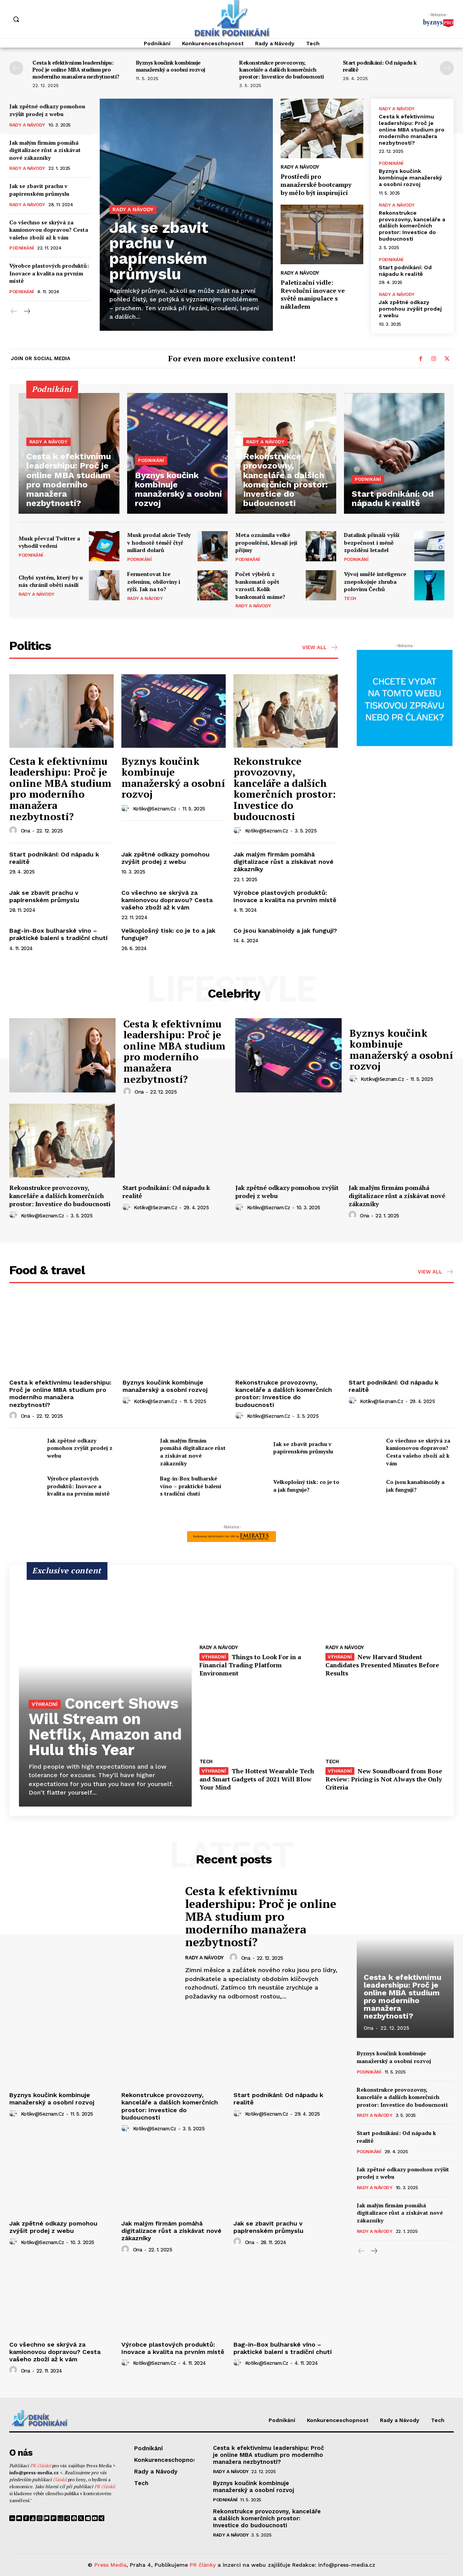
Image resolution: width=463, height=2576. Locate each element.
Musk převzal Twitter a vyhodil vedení (49, 542)
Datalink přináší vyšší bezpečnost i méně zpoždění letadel (372, 542)
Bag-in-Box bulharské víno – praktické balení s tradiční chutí (58, 934)
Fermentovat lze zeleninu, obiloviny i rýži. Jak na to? (153, 581)
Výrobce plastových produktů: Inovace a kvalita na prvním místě (49, 273)
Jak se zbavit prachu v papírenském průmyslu (39, 189)
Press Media (110, 2565)
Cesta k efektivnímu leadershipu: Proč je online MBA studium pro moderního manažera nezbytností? (75, 69)
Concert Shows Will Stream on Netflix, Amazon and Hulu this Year (105, 1726)
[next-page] (447, 68)
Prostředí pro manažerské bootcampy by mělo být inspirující (316, 184)
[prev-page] (16, 68)
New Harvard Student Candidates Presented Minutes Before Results (382, 1665)
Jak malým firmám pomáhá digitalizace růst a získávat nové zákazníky (45, 150)
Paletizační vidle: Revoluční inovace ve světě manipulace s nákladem (313, 294)
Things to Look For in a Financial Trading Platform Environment (250, 1665)
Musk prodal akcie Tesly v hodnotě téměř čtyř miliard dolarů (159, 542)
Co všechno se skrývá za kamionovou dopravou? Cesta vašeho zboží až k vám (48, 230)
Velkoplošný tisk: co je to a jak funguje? (306, 1485)
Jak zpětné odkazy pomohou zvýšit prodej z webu (47, 110)
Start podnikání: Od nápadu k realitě (380, 66)
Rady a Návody (27, 125)
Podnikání (21, 248)
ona (25, 831)
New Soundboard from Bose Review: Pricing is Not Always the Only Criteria (383, 1779)
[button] (15, 19)
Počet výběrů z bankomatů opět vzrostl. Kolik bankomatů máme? (260, 585)
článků (60, 2479)
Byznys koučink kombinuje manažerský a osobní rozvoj (170, 66)
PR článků (40, 2465)
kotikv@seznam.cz (154, 809)
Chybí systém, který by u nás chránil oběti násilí (51, 581)
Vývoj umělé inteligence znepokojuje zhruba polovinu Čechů (375, 581)
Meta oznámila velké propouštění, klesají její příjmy (266, 542)
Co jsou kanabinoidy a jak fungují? (285, 930)
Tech (350, 598)
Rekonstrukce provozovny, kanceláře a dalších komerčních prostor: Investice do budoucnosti (281, 69)
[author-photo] (14, 830)
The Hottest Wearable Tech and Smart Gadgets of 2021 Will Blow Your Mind (256, 1779)
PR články (203, 2565)
